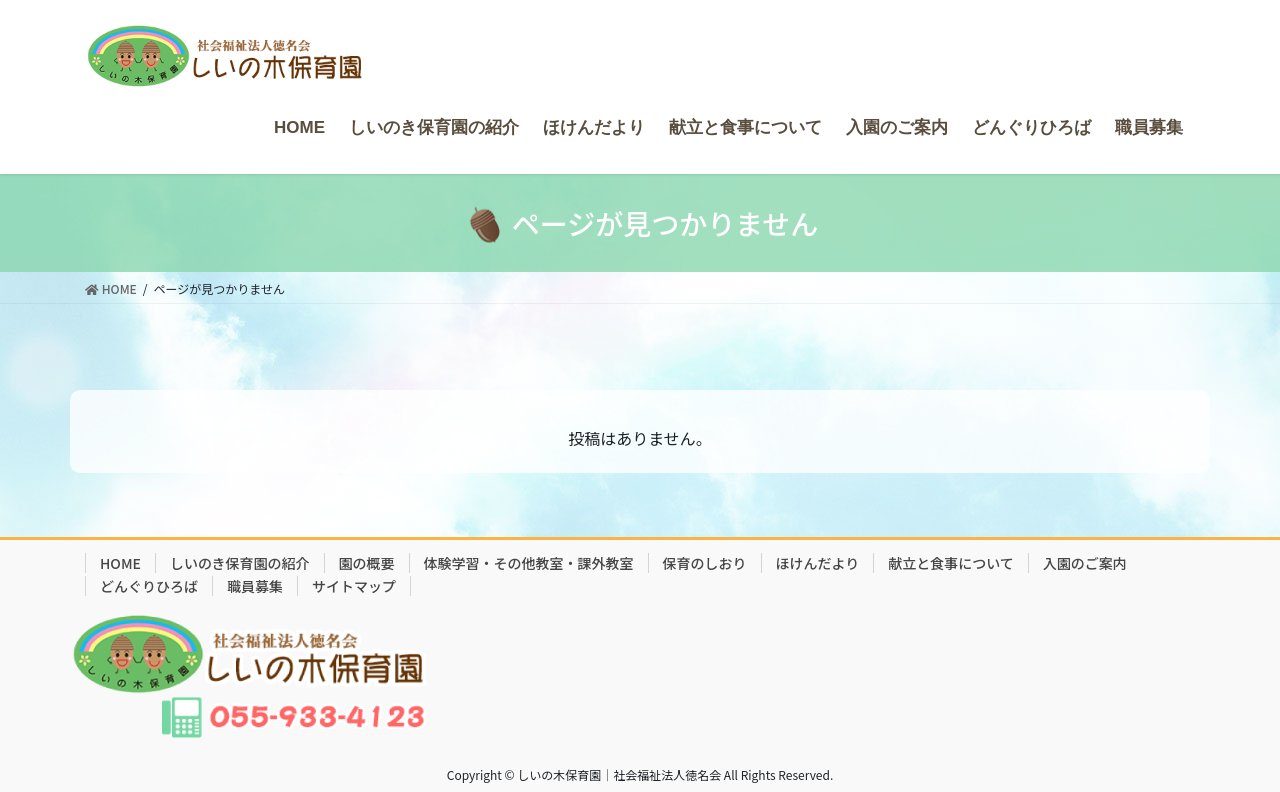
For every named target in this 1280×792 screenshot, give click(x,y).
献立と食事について (951, 563)
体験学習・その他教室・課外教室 (529, 563)
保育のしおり (705, 563)
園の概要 (367, 563)
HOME (120, 563)
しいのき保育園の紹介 (240, 563)
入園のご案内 (1085, 563)
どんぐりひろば (149, 586)
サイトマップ (354, 586)
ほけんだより (818, 563)
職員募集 (255, 586)
